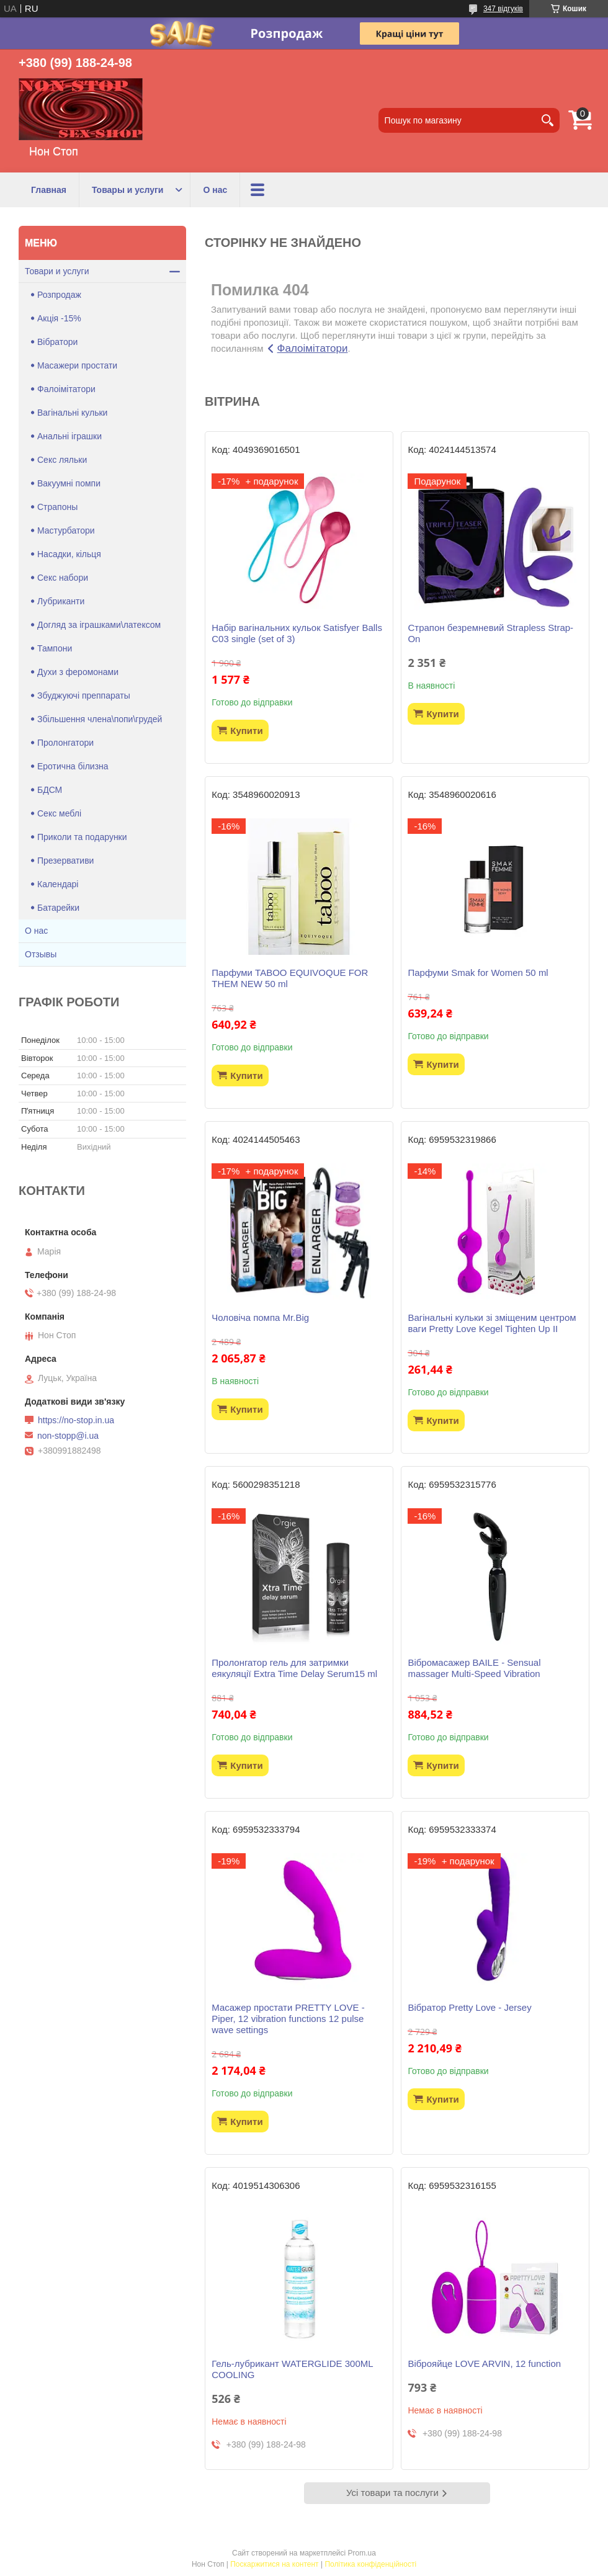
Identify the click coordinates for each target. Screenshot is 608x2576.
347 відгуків (503, 8)
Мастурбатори (66, 530)
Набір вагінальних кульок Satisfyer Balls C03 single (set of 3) (297, 633)
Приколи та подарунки (82, 837)
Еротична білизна (73, 766)
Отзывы (40, 954)
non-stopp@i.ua (68, 1436)
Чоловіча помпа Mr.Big (260, 1317)
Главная (48, 190)
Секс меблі (59, 813)
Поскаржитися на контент (274, 2564)
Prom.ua (362, 2553)
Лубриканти (60, 601)
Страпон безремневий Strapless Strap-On (490, 633)
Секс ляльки (62, 460)
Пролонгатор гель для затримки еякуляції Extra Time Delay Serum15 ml (294, 1668)
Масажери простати (77, 365)
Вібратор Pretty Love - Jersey (469, 2007)
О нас (215, 190)
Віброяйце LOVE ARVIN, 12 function (484, 2363)
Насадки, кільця (69, 554)
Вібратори (57, 342)
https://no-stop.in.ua (76, 1420)
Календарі (57, 884)
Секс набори (62, 578)
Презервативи (65, 860)
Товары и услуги (127, 190)
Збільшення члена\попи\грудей (99, 719)
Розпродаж (59, 295)
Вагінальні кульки (72, 413)
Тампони (54, 648)
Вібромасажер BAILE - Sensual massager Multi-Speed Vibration (474, 1668)
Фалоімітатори (312, 348)
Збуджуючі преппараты (83, 695)
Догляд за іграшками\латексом (99, 625)
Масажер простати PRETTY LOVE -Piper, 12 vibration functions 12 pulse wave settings (288, 2018)
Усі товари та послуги (392, 2492)
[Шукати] (547, 120)
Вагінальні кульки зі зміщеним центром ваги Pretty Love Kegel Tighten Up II (492, 1323)
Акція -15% (59, 318)
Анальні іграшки (69, 436)
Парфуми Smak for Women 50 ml (478, 972)
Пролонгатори (65, 743)
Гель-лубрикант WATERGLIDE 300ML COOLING (292, 2369)
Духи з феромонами (77, 672)
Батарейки (58, 908)
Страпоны (57, 507)
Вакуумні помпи (69, 483)
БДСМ (49, 790)
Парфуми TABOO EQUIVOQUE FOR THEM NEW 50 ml (290, 978)
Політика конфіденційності (370, 2564)
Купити (246, 730)
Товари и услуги (57, 271)
